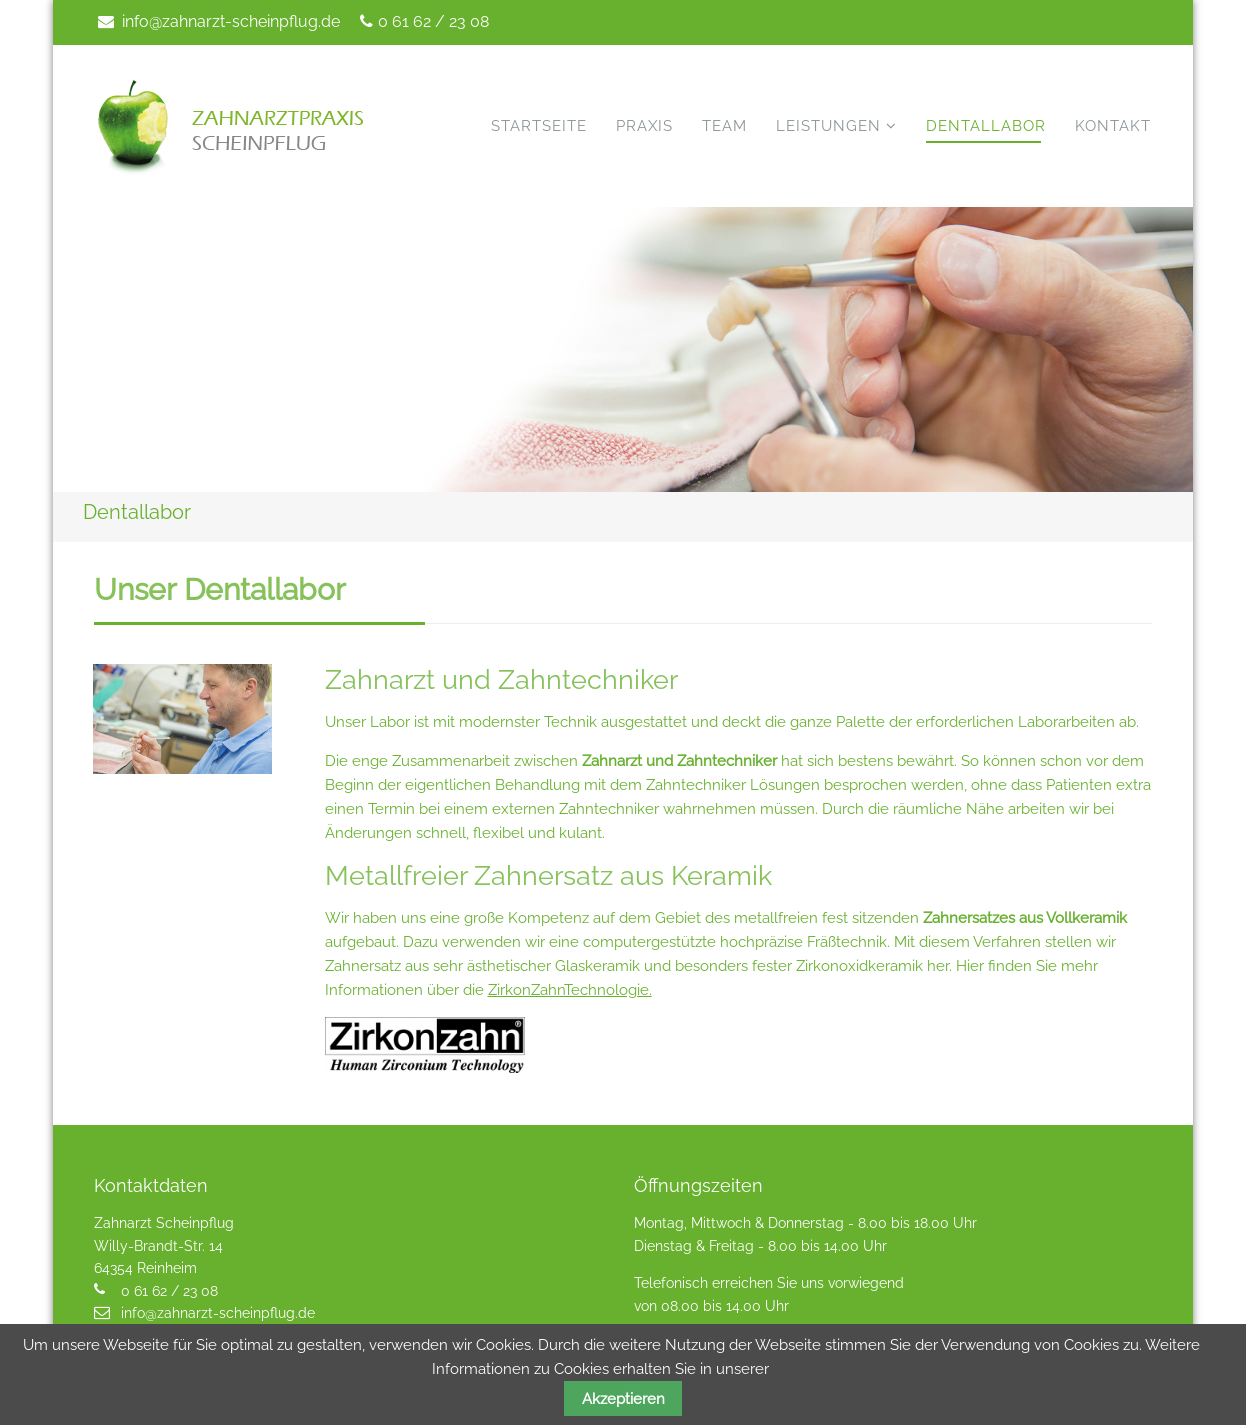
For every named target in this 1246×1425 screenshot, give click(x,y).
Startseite (539, 126)
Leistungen (828, 126)
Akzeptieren (623, 1398)
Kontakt (1113, 126)
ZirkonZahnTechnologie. (570, 990)
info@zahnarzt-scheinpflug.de (231, 21)
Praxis (644, 126)
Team (724, 126)
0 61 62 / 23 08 (433, 21)
